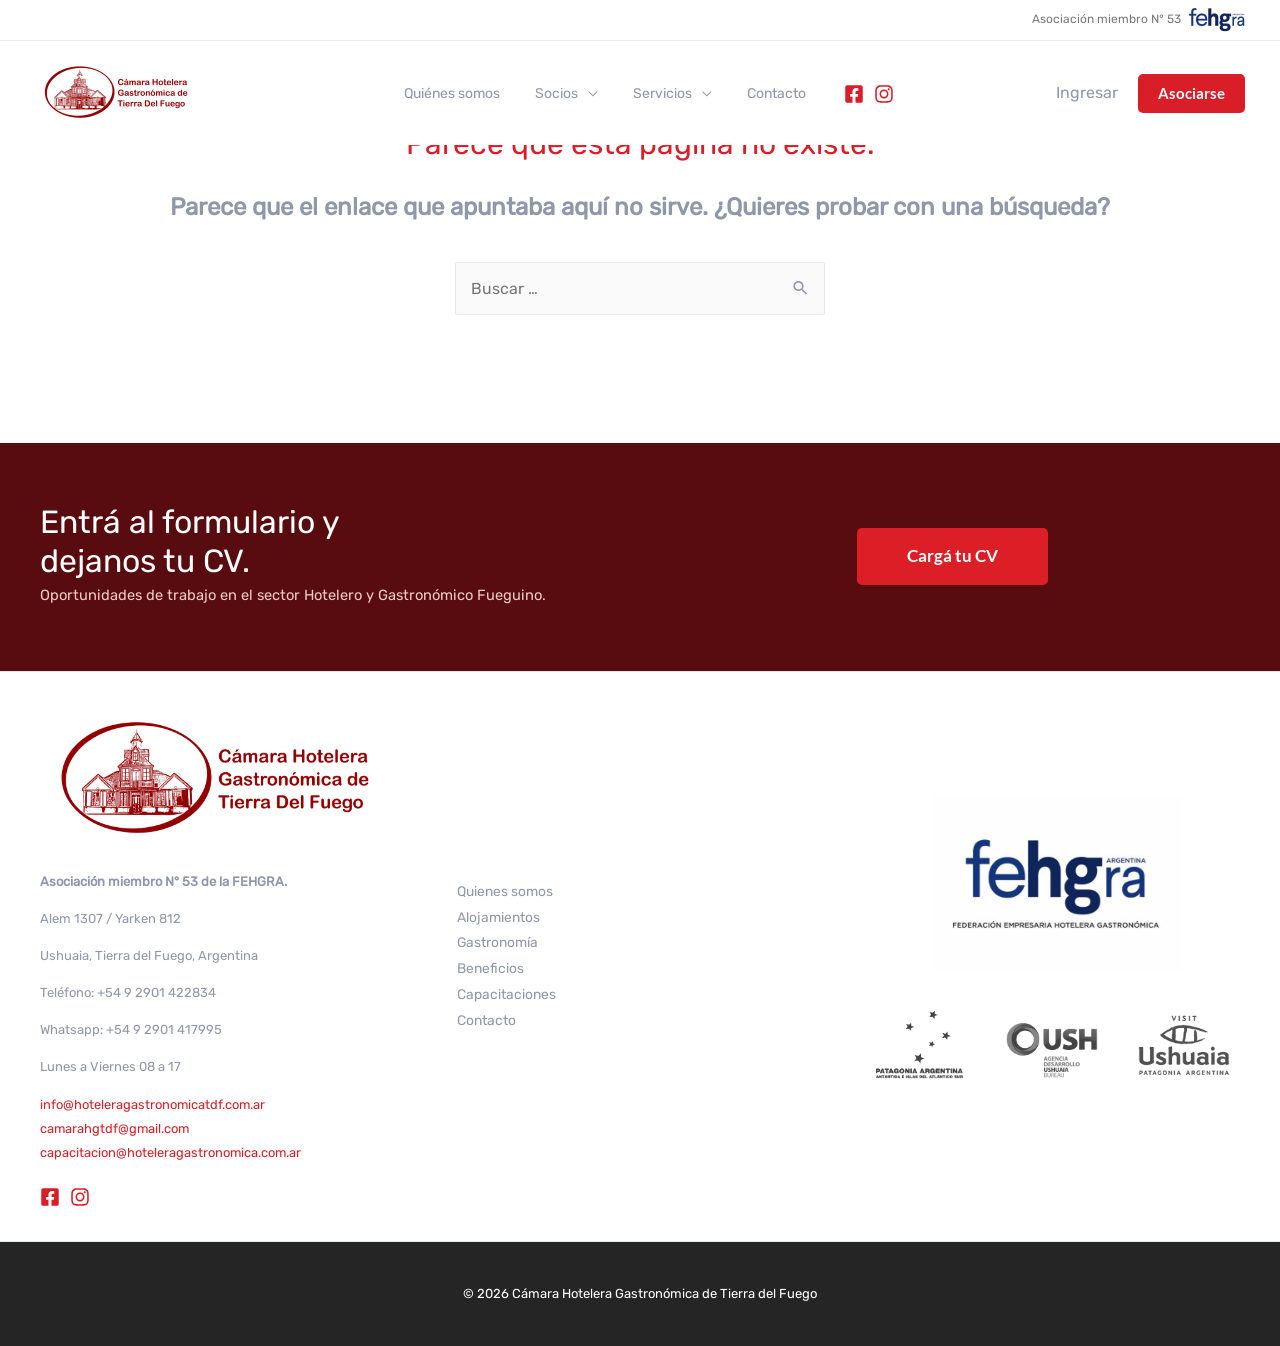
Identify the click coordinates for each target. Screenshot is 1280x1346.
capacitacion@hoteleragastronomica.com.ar (171, 1152)
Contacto (766, 94)
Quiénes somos (463, 94)
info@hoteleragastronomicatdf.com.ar (153, 1104)
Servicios (659, 94)
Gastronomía (498, 942)
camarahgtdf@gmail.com (116, 1128)
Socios (560, 94)
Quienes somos (505, 890)
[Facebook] (840, 94)
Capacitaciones (506, 994)
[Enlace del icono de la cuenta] (1087, 93)
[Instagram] (870, 94)
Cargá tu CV (952, 555)
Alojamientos (498, 916)
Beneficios (490, 968)
